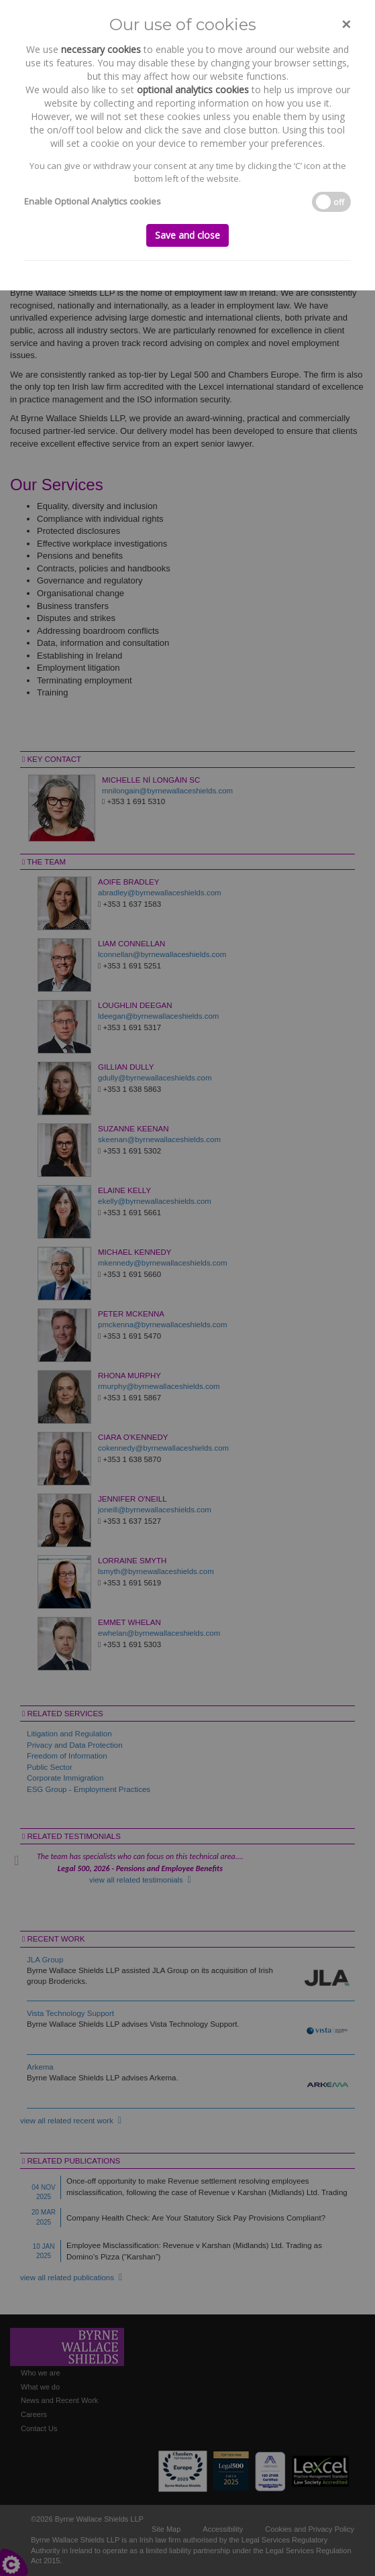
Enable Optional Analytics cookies (92, 201)
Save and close (187, 235)
